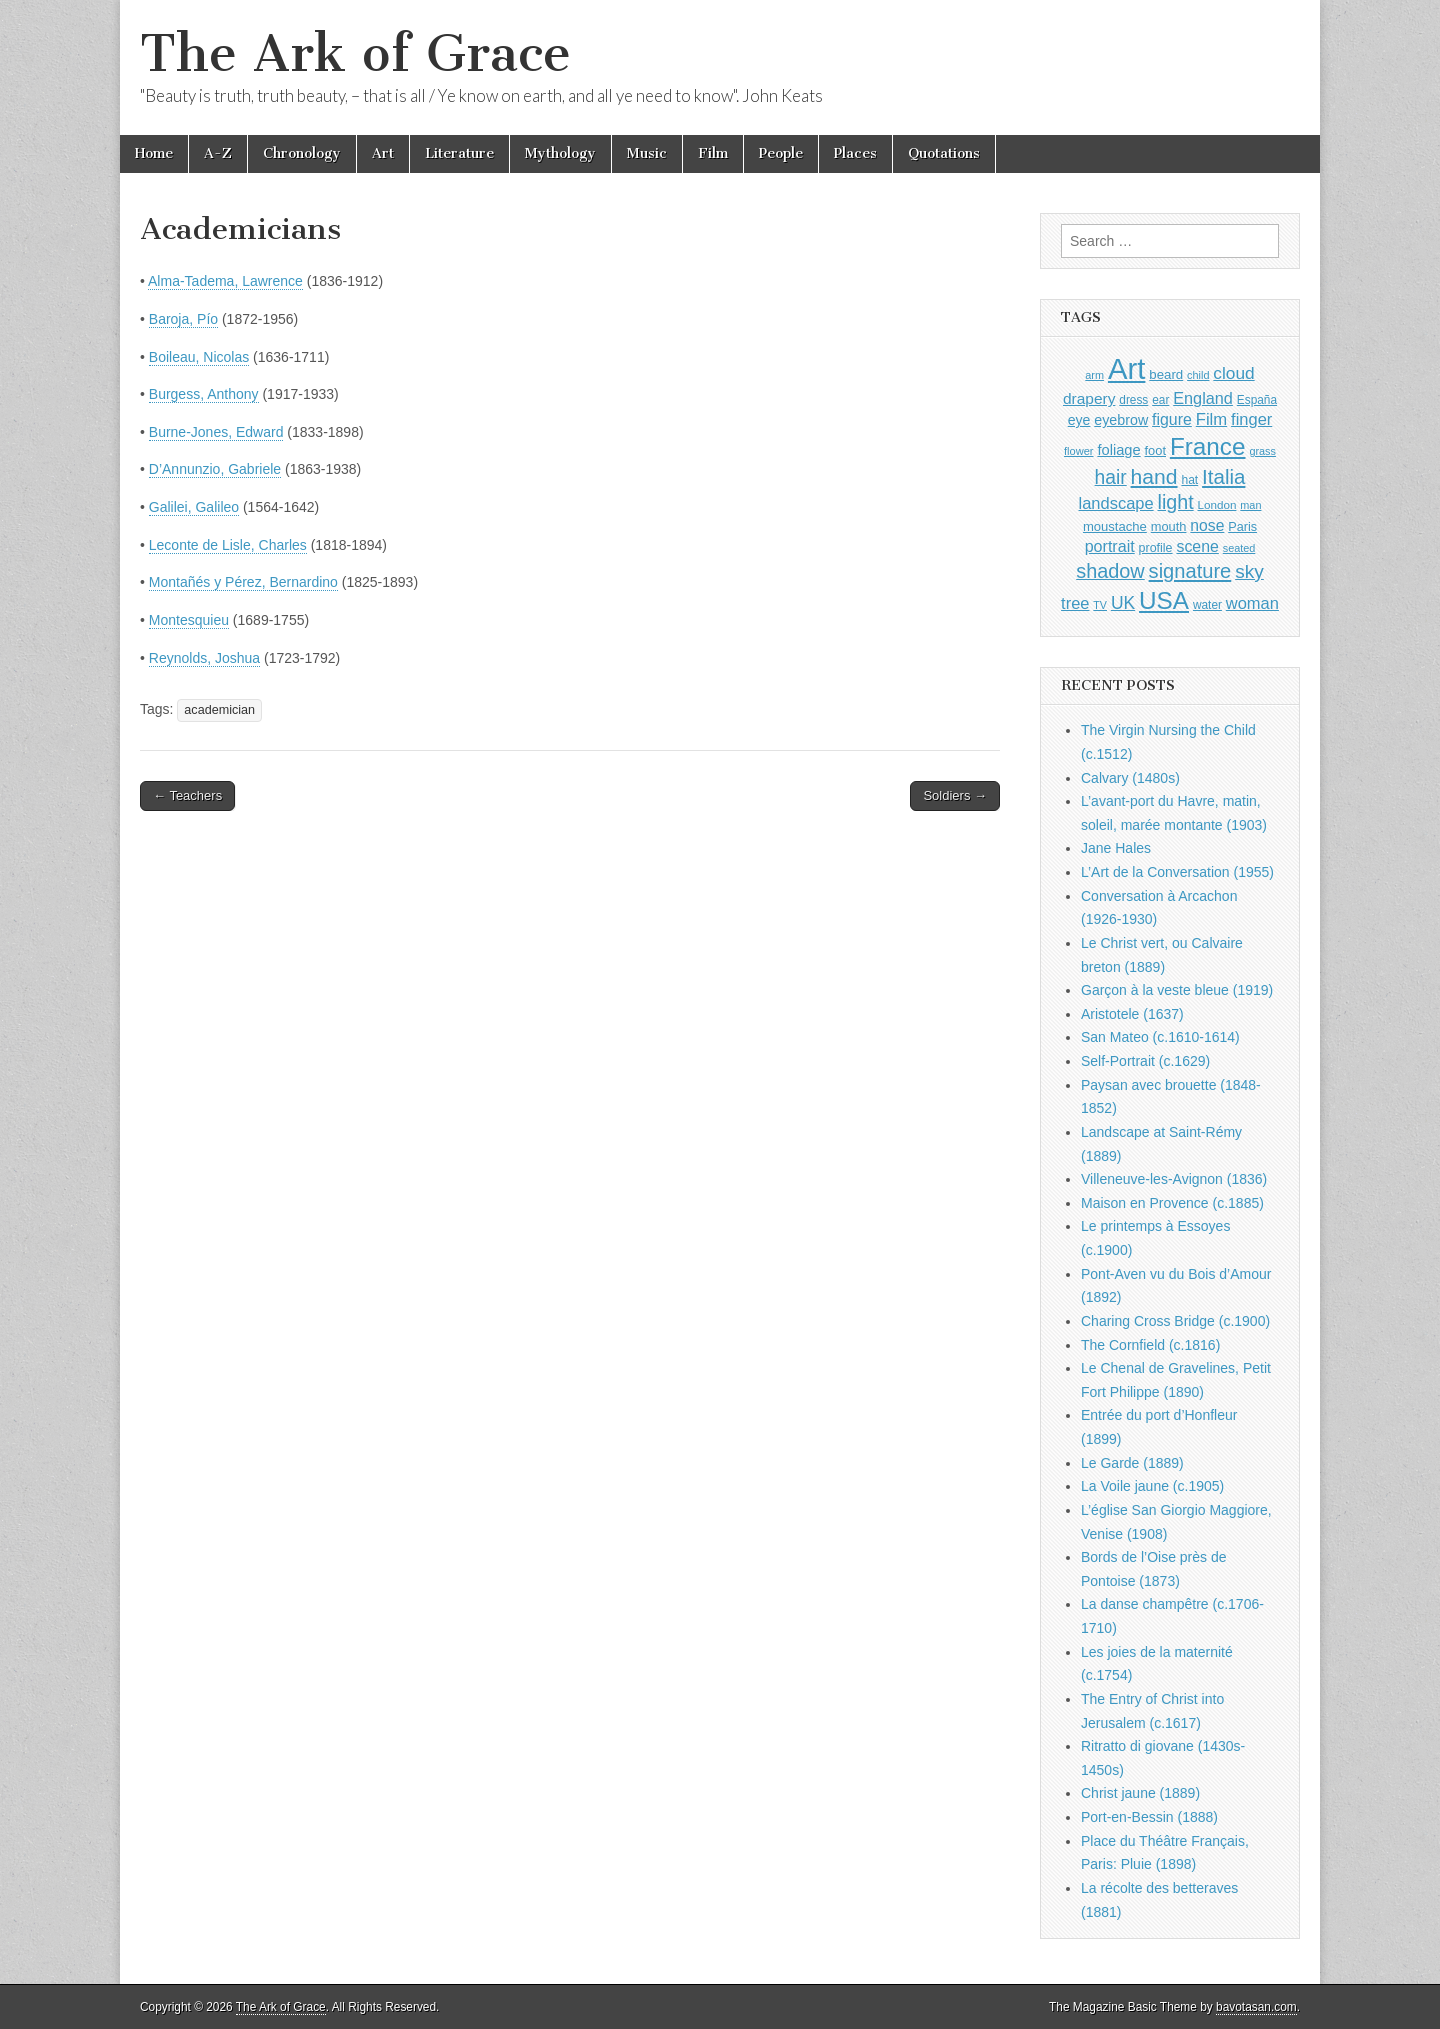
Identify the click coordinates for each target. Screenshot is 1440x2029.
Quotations (944, 153)
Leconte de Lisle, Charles (228, 545)
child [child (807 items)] (1198, 375)
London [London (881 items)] (1217, 504)
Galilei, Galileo (194, 507)
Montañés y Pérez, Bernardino (243, 582)
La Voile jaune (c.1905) (1152, 1486)
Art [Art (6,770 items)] (1126, 368)
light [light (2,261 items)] (1176, 502)
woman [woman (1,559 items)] (1252, 603)
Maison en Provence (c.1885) (1172, 1203)
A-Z (218, 153)
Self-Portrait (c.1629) (1145, 1061)
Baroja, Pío (183, 319)
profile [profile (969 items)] (1156, 548)
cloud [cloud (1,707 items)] (1233, 373)
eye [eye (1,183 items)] (1079, 420)
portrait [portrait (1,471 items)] (1110, 546)
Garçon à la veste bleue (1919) (1177, 990)
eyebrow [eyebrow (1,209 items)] (1121, 420)
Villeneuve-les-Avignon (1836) (1174, 1179)
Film (713, 153)
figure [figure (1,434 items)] (1172, 419)
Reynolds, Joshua (204, 658)
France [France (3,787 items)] (1208, 446)
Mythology (560, 153)
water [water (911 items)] (1207, 605)
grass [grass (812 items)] (1262, 451)
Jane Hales (1116, 848)
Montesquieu (189, 620)
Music (647, 153)
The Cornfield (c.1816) (1150, 1345)
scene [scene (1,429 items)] (1197, 546)
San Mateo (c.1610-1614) (1160, 1037)
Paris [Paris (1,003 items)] (1242, 527)
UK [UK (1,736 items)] (1123, 603)
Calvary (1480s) (1130, 778)
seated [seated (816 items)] (1239, 548)
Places (855, 153)
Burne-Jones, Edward (216, 432)
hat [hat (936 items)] (1189, 480)
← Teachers (187, 795)
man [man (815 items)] (1250, 505)
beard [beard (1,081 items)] (1166, 374)
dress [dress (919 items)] (1133, 400)
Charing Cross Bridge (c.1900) (1175, 1321)
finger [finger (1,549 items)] (1251, 419)
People (781, 153)
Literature (459, 153)
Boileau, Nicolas (199, 357)
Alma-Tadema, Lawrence (225, 281)
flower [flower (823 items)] (1078, 451)
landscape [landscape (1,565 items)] (1116, 503)
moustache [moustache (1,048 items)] (1115, 526)
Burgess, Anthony (204, 394)
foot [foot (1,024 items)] (1155, 450)
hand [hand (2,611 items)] (1154, 476)
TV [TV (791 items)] (1100, 605)
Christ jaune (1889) (1140, 1793)
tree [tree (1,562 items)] (1075, 603)
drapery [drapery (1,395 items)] (1089, 398)
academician (219, 710)
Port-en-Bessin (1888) (1149, 1817)
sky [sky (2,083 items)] (1249, 571)
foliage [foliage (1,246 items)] (1118, 450)
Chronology (302, 153)
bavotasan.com (1256, 2007)
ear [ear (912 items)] (1160, 400)
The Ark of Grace (355, 53)
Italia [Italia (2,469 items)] (1223, 476)
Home (154, 153)
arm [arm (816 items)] (1094, 375)
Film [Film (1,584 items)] (1211, 419)
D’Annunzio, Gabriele (215, 469)
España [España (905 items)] (1257, 400)
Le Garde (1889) (1132, 1463)
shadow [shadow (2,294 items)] (1110, 571)
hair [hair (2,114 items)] (1111, 477)
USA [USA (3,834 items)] (1164, 600)
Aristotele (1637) (1132, 1014)
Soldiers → (955, 795)
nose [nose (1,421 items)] (1207, 525)
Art (383, 153)
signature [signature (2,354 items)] (1190, 571)
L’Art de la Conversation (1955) (1177, 872)
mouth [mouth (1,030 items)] (1169, 526)
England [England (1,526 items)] (1203, 398)
